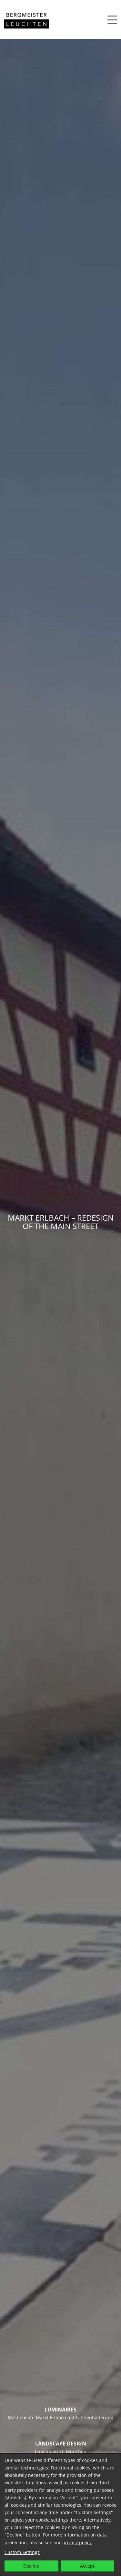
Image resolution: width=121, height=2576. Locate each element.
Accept (87, 2566)
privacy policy (77, 2542)
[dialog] (60, 2514)
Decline (31, 2566)
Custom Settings (22, 2552)
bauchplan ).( (49, 2451)
